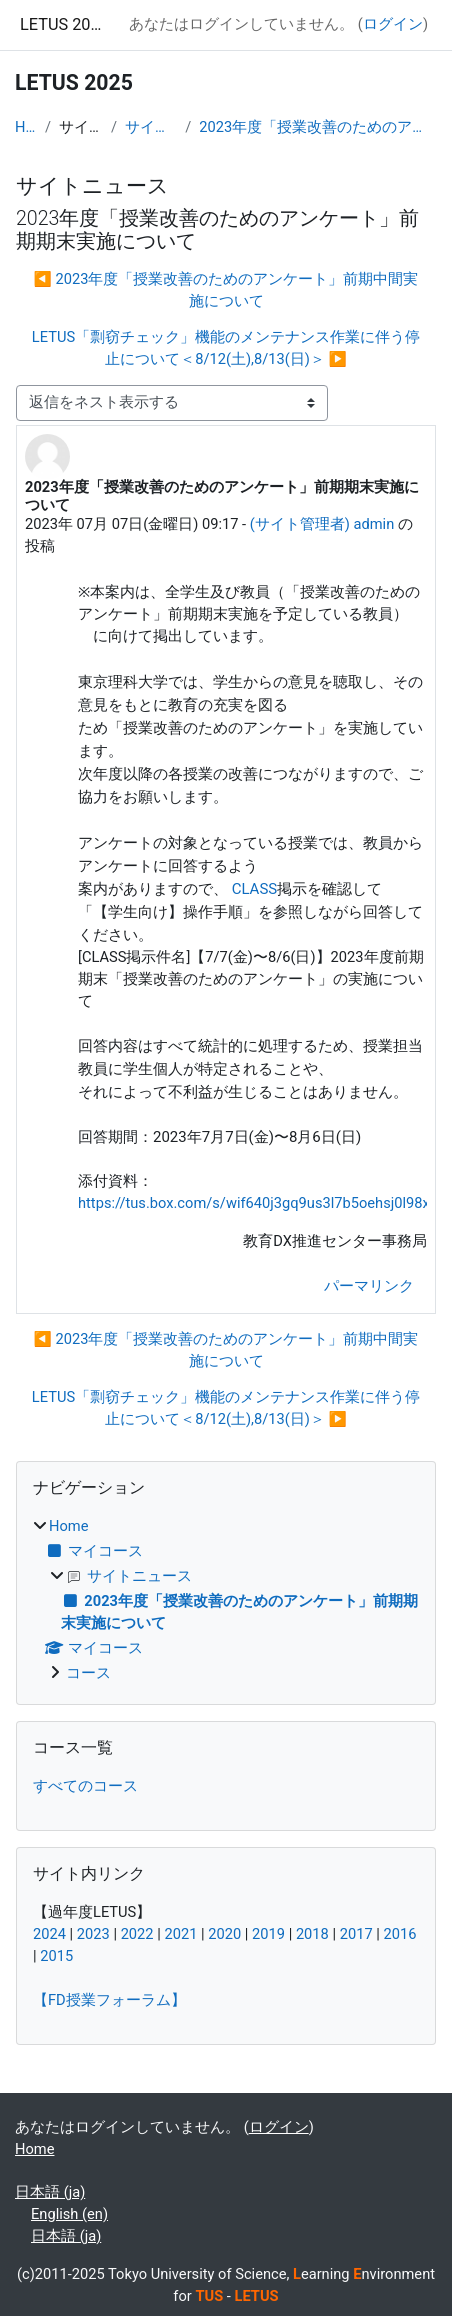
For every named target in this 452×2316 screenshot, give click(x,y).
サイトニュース (151, 127)
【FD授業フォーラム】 (109, 2000)
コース (88, 1673)
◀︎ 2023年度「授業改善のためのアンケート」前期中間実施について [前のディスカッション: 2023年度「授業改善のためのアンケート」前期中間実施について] (226, 290)
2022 (137, 1934)
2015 (56, 1956)
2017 (356, 1934)
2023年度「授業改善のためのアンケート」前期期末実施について (318, 127)
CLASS (255, 889)
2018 (312, 1934)
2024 (49, 1934)
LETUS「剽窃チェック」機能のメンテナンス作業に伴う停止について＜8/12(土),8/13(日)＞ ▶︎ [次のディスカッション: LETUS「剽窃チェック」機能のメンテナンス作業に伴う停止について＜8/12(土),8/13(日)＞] (226, 348)
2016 (400, 1934)
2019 (268, 1934)
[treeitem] (226, 1600)
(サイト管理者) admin (322, 524)
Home (26, 127)
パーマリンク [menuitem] (369, 1286)
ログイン (393, 24)
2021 (180, 1934)
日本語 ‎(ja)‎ (50, 2192)
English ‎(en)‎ (69, 2214)
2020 (224, 1934)
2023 (93, 1934)
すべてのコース (85, 1786)
